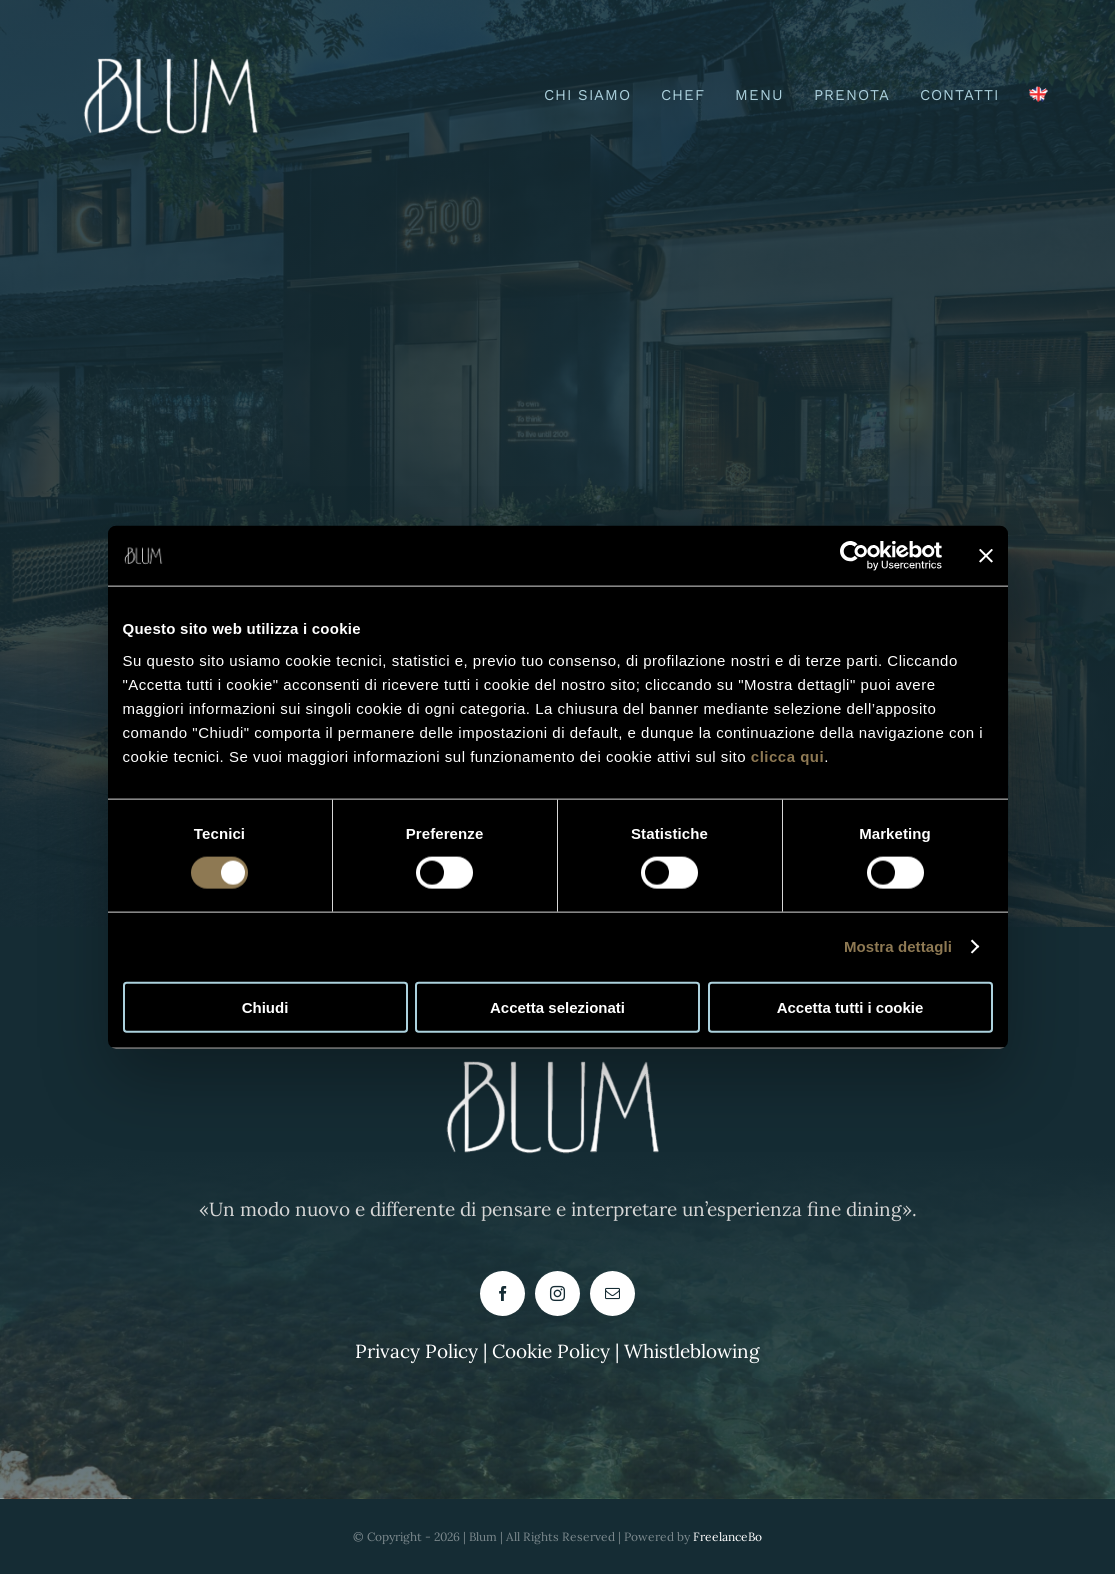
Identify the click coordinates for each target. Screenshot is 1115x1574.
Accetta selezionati (557, 1006)
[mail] (612, 1293)
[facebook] (502, 1293)
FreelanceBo (727, 1536)
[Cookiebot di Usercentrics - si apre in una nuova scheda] (854, 556)
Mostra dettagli (898, 946)
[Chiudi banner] (986, 556)
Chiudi (265, 1006)
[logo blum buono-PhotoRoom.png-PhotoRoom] (175, 49)
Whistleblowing (692, 1351)
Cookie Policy (553, 1351)
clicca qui (787, 755)
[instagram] (557, 1293)
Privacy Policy (416, 1351)
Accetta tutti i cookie (850, 1006)
